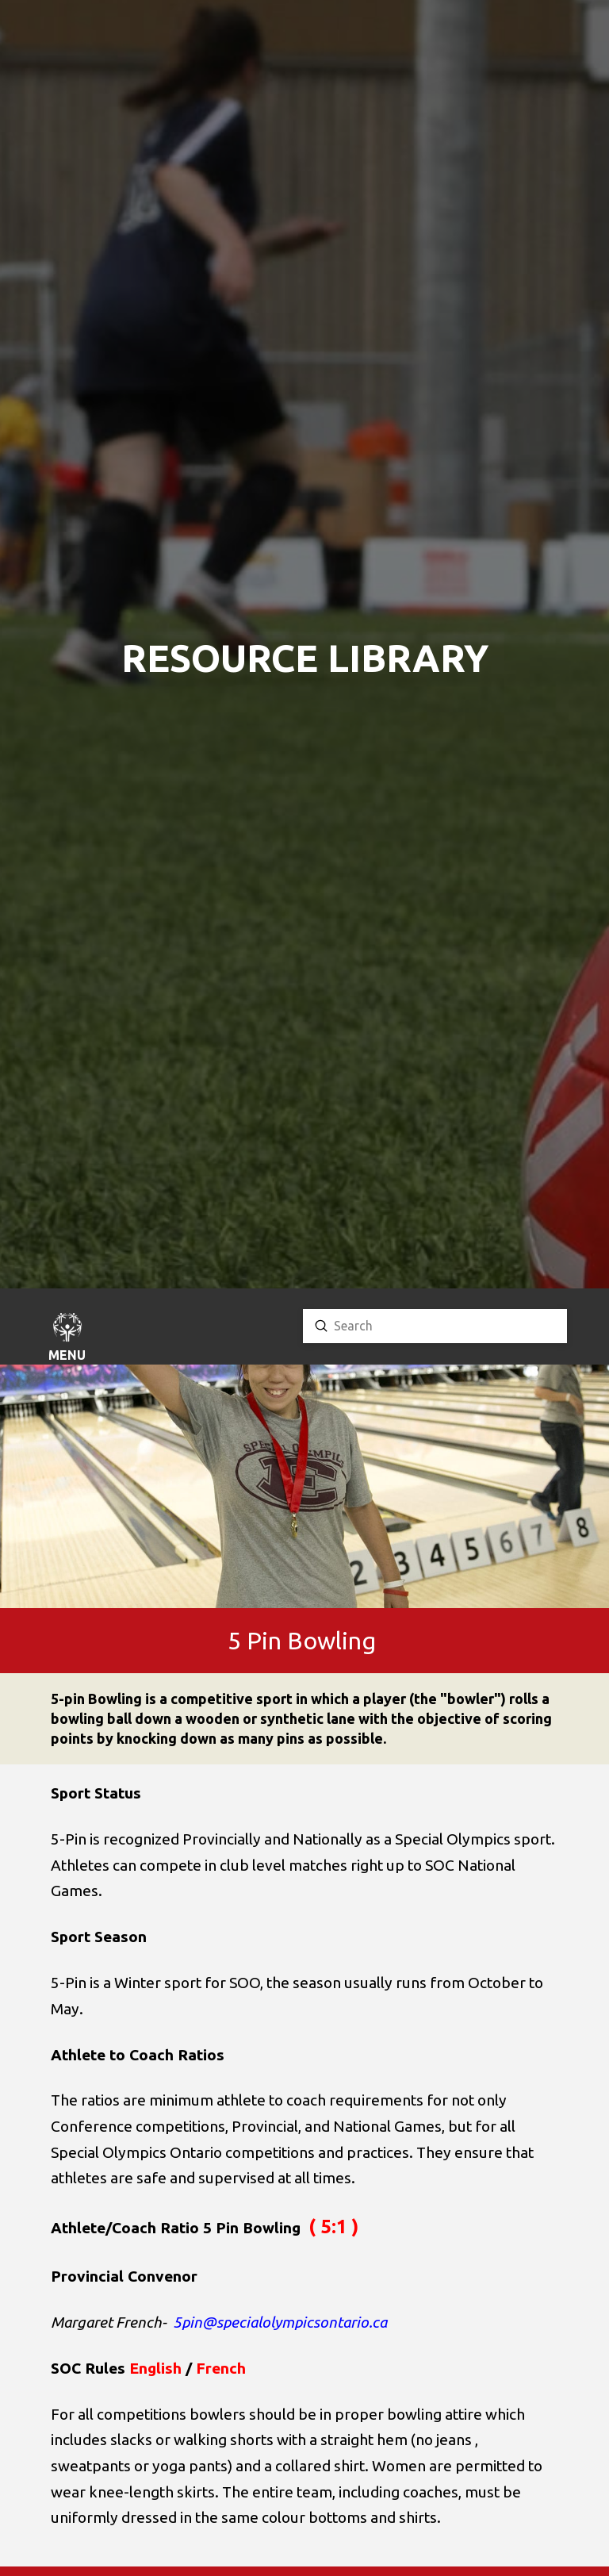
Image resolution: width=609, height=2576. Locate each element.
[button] (67, 1339)
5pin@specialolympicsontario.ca (280, 2322)
